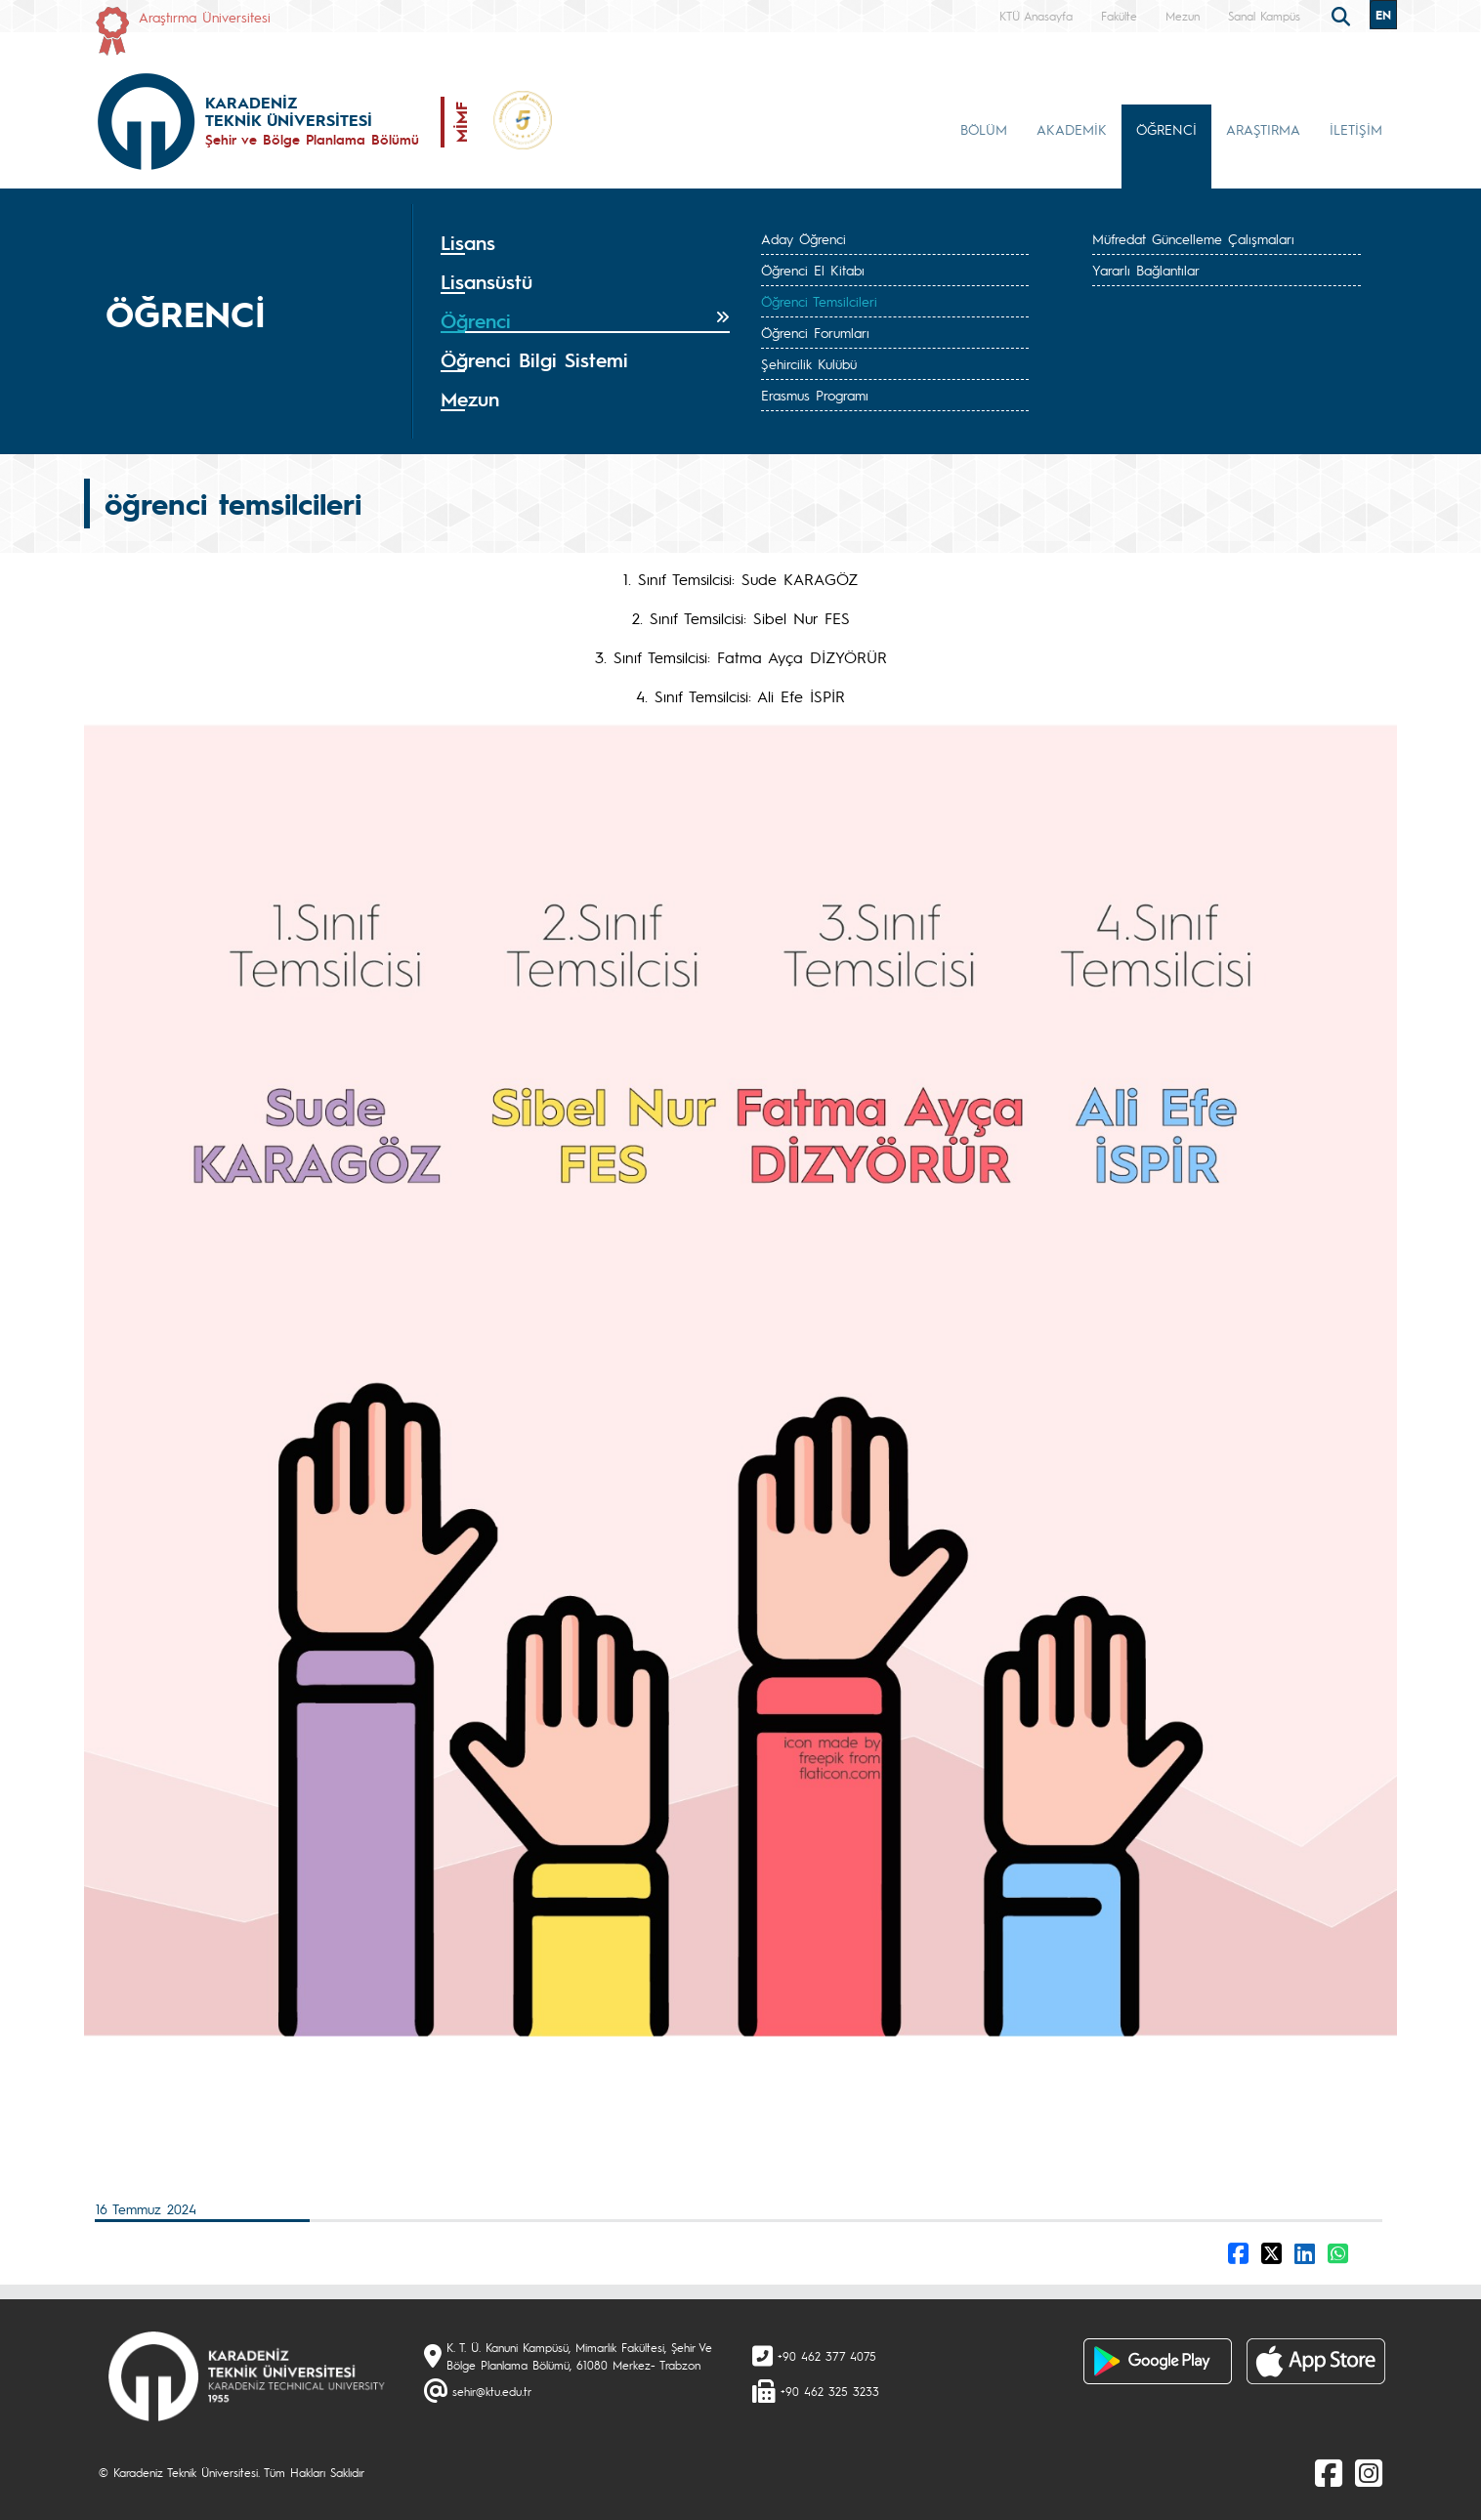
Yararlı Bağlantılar (1146, 269)
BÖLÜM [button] (983, 129)
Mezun (1182, 15)
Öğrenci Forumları (815, 332)
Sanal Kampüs (1264, 15)
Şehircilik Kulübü (809, 363)
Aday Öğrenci (803, 238)
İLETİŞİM (1356, 129)
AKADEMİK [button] (1072, 129)
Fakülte (1119, 15)
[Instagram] (1368, 2472)
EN (1383, 14)
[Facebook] (1328, 2472)
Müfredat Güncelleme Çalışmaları (1193, 238)
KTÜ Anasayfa (1036, 15)
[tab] (585, 243)
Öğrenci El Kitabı (813, 269)
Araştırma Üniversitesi (205, 16)
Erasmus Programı (814, 394)
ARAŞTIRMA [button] (1263, 129)
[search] (1343, 14)
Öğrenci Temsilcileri (819, 301)
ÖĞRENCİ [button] (1166, 129)
